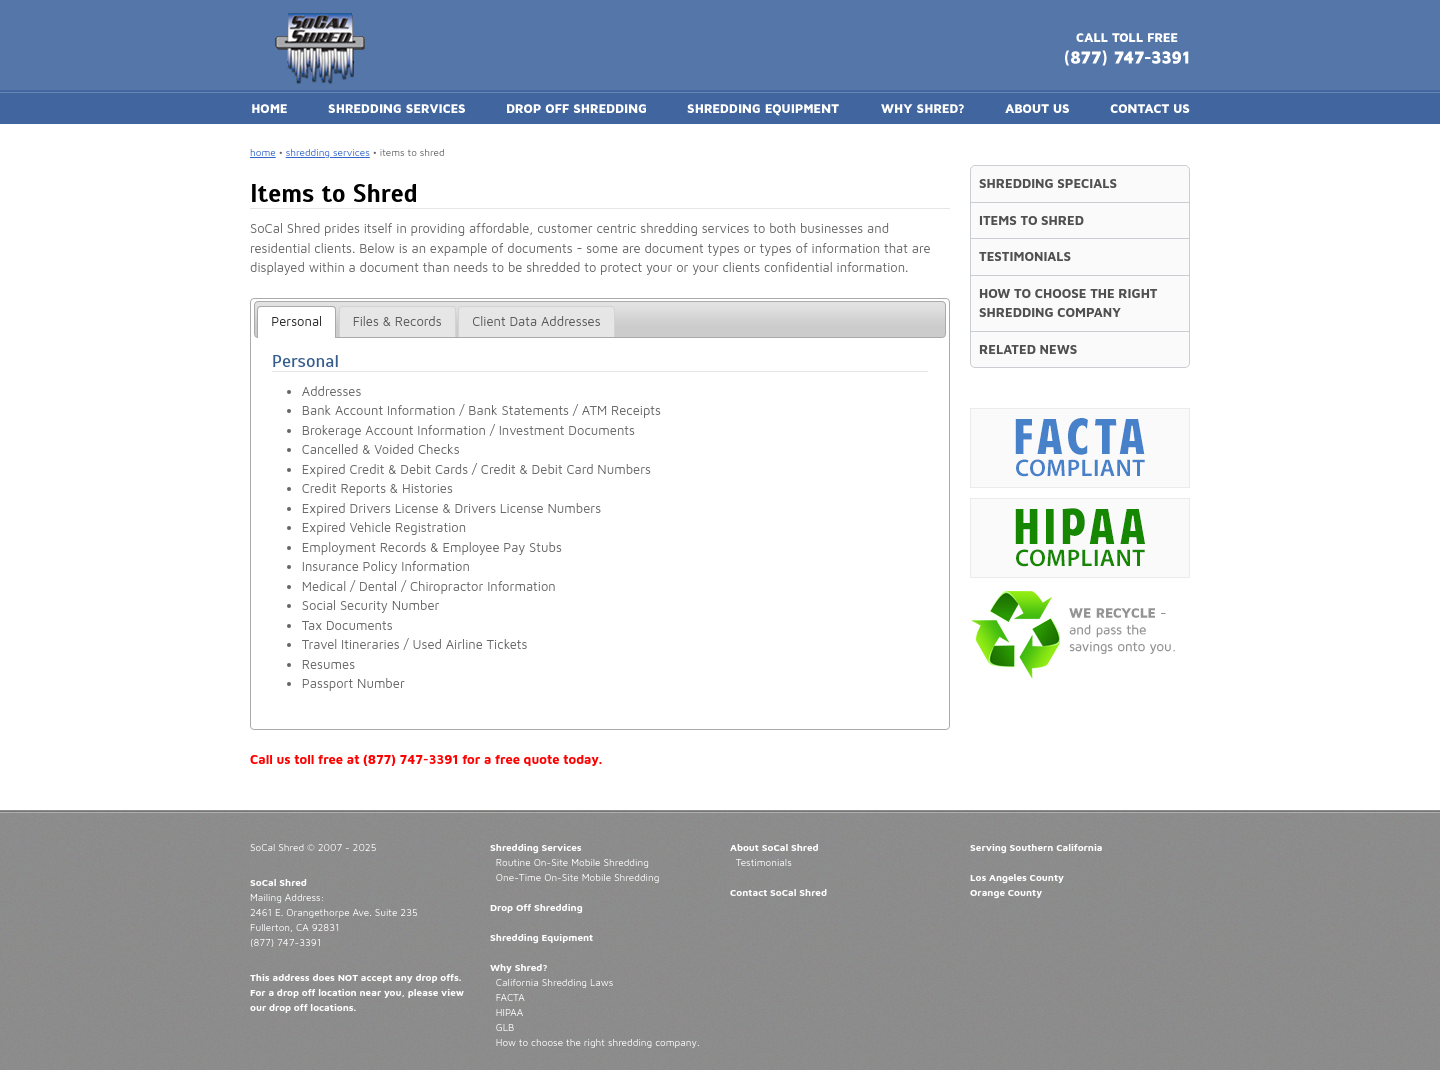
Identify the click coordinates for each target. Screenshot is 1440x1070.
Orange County (1006, 892)
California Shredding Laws (554, 982)
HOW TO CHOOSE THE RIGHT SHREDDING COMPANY (1068, 303)
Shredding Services (536, 847)
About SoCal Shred (774, 847)
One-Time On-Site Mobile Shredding (578, 877)
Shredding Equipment (541, 937)
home (263, 152)
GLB (505, 1027)
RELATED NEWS (1028, 349)
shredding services (328, 152)
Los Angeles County (1017, 877)
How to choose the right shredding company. (598, 1042)
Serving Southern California (1036, 847)
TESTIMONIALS (1025, 256)
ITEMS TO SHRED (1031, 220)
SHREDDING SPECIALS (1048, 183)
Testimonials (764, 862)
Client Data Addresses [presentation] (536, 321)
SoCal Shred (278, 882)
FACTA (510, 997)
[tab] (296, 322)
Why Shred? (519, 967)
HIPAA (509, 1012)
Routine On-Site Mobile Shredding (572, 862)
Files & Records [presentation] (397, 321)
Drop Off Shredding (536, 907)
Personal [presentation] (296, 321)
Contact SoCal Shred (778, 892)
